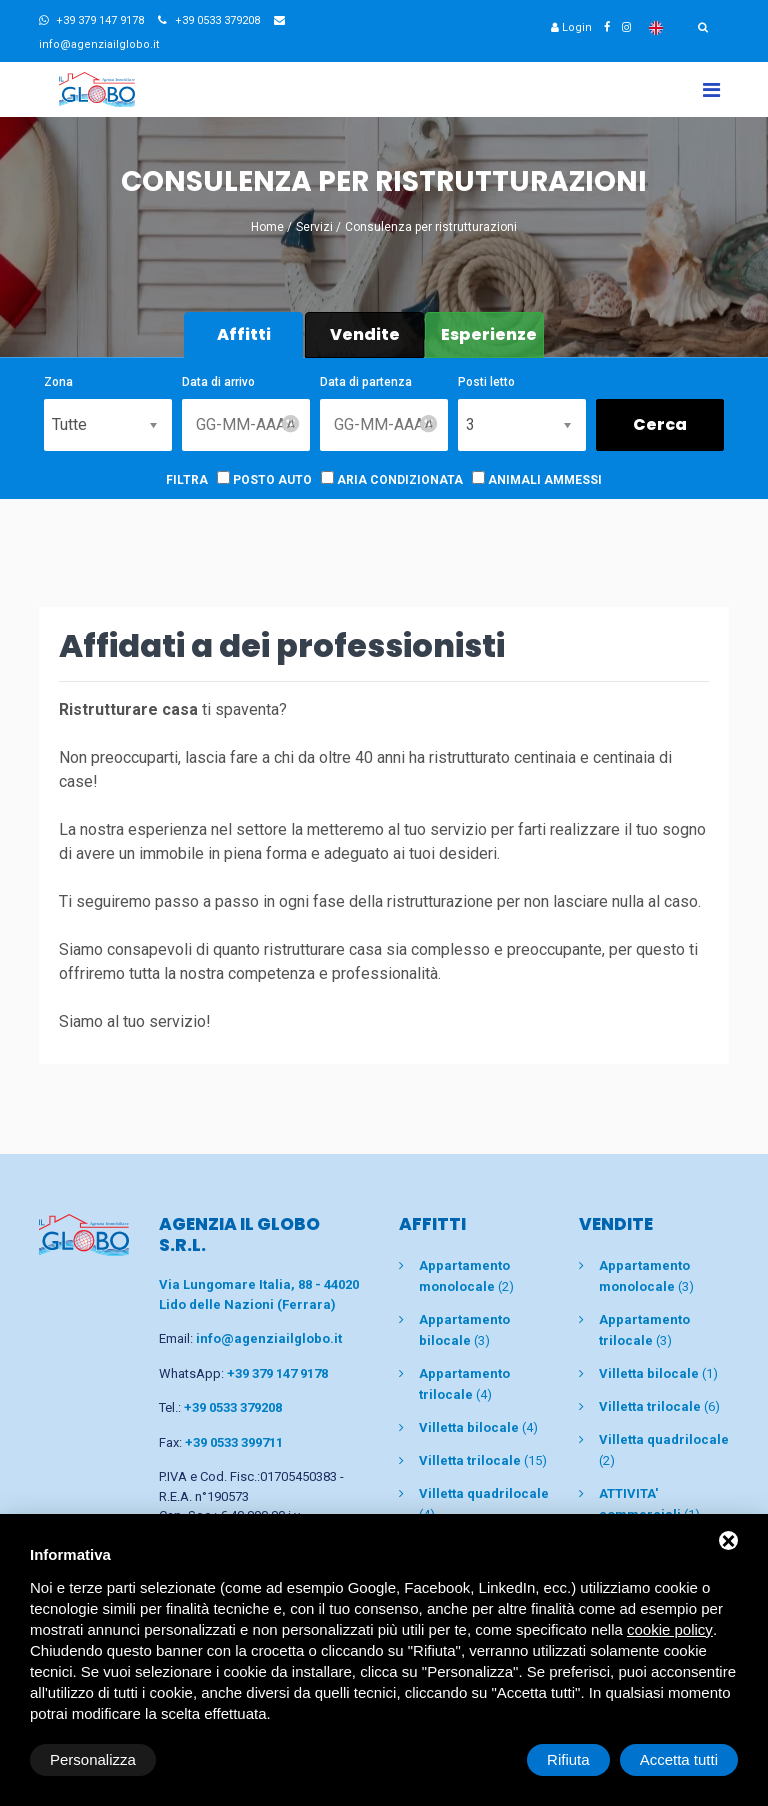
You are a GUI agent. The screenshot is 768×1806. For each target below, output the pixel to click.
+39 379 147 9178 (91, 20)
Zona (58, 382)
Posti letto (486, 382)
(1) (658, 1373)
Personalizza (93, 1759)
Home (267, 227)
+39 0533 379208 (209, 20)
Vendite (365, 334)
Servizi (314, 227)
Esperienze (489, 334)
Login (571, 27)
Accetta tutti (679, 1759)
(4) (478, 1427)
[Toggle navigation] (711, 89)
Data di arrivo (218, 382)
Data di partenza (366, 382)
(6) (659, 1406)
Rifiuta (568, 1759)
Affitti (244, 334)
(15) (483, 1460)
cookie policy (670, 1629)
